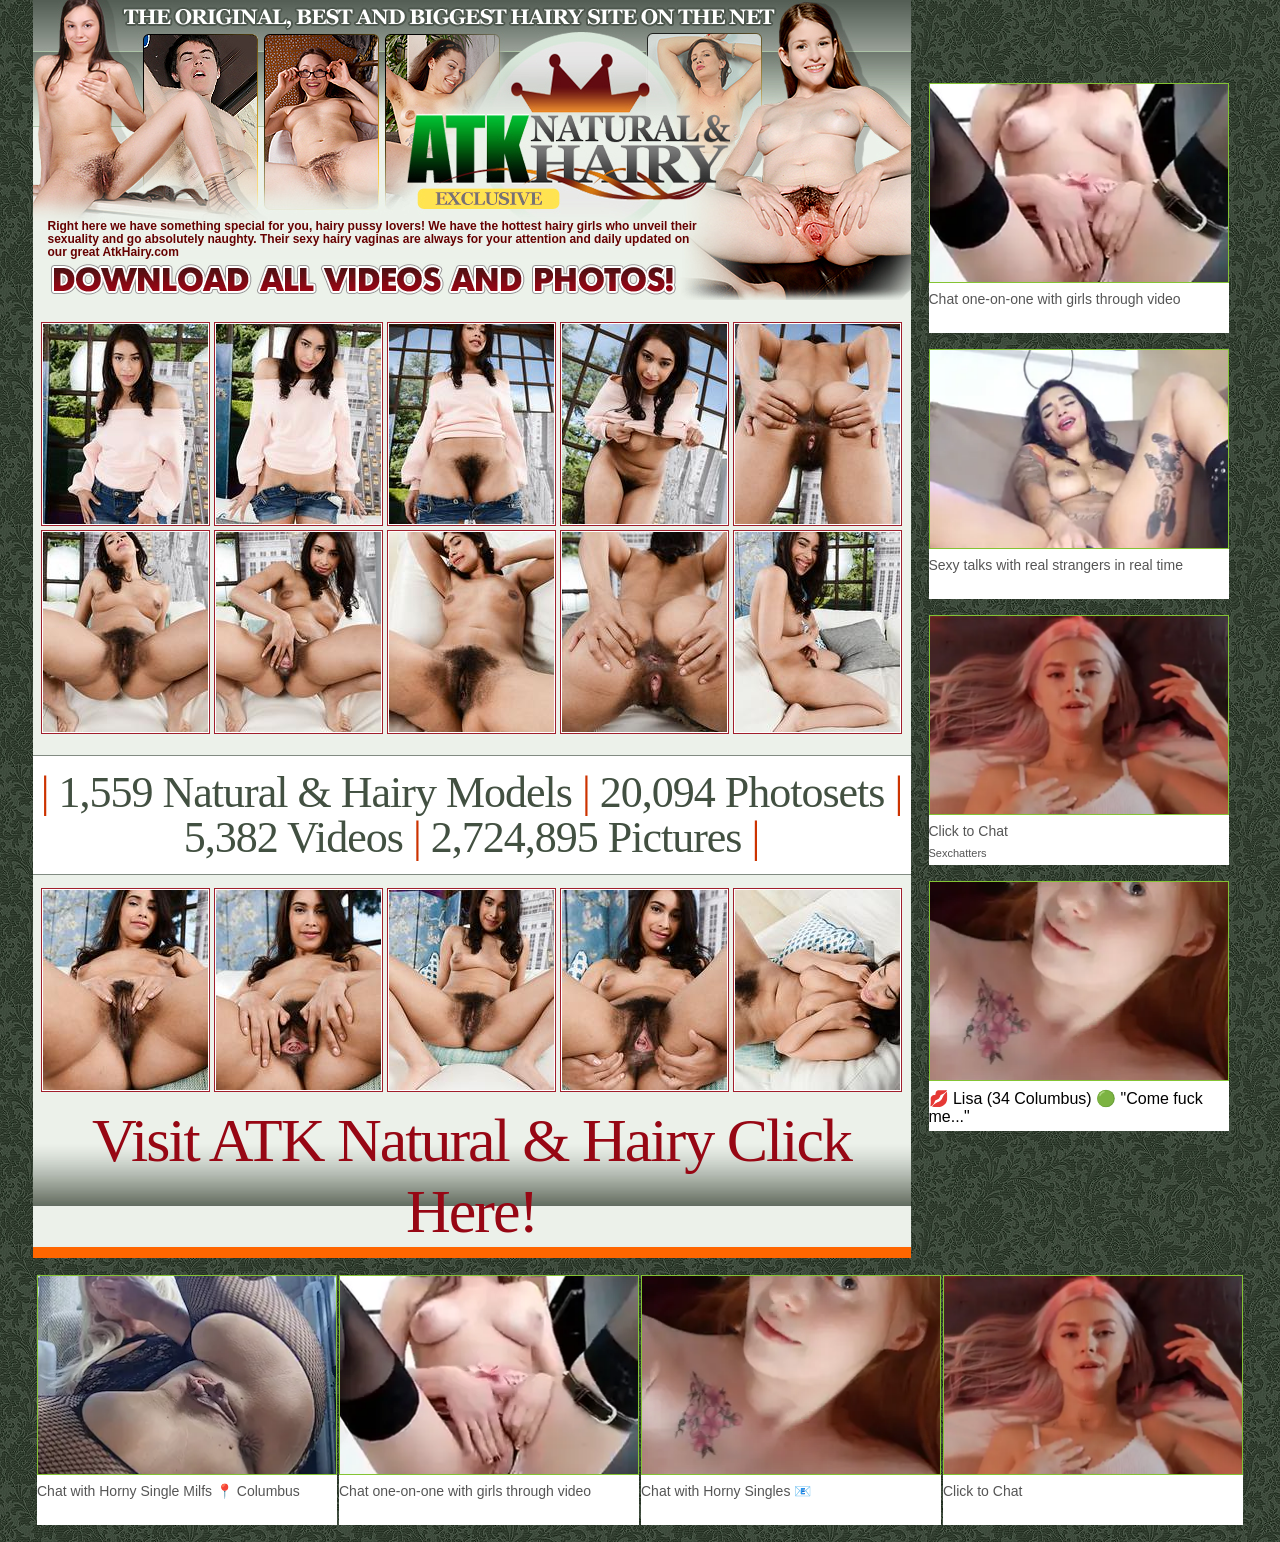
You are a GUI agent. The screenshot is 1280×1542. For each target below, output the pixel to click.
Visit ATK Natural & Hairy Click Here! (471, 1175)
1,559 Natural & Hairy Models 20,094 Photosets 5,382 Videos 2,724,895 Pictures (471, 815)
